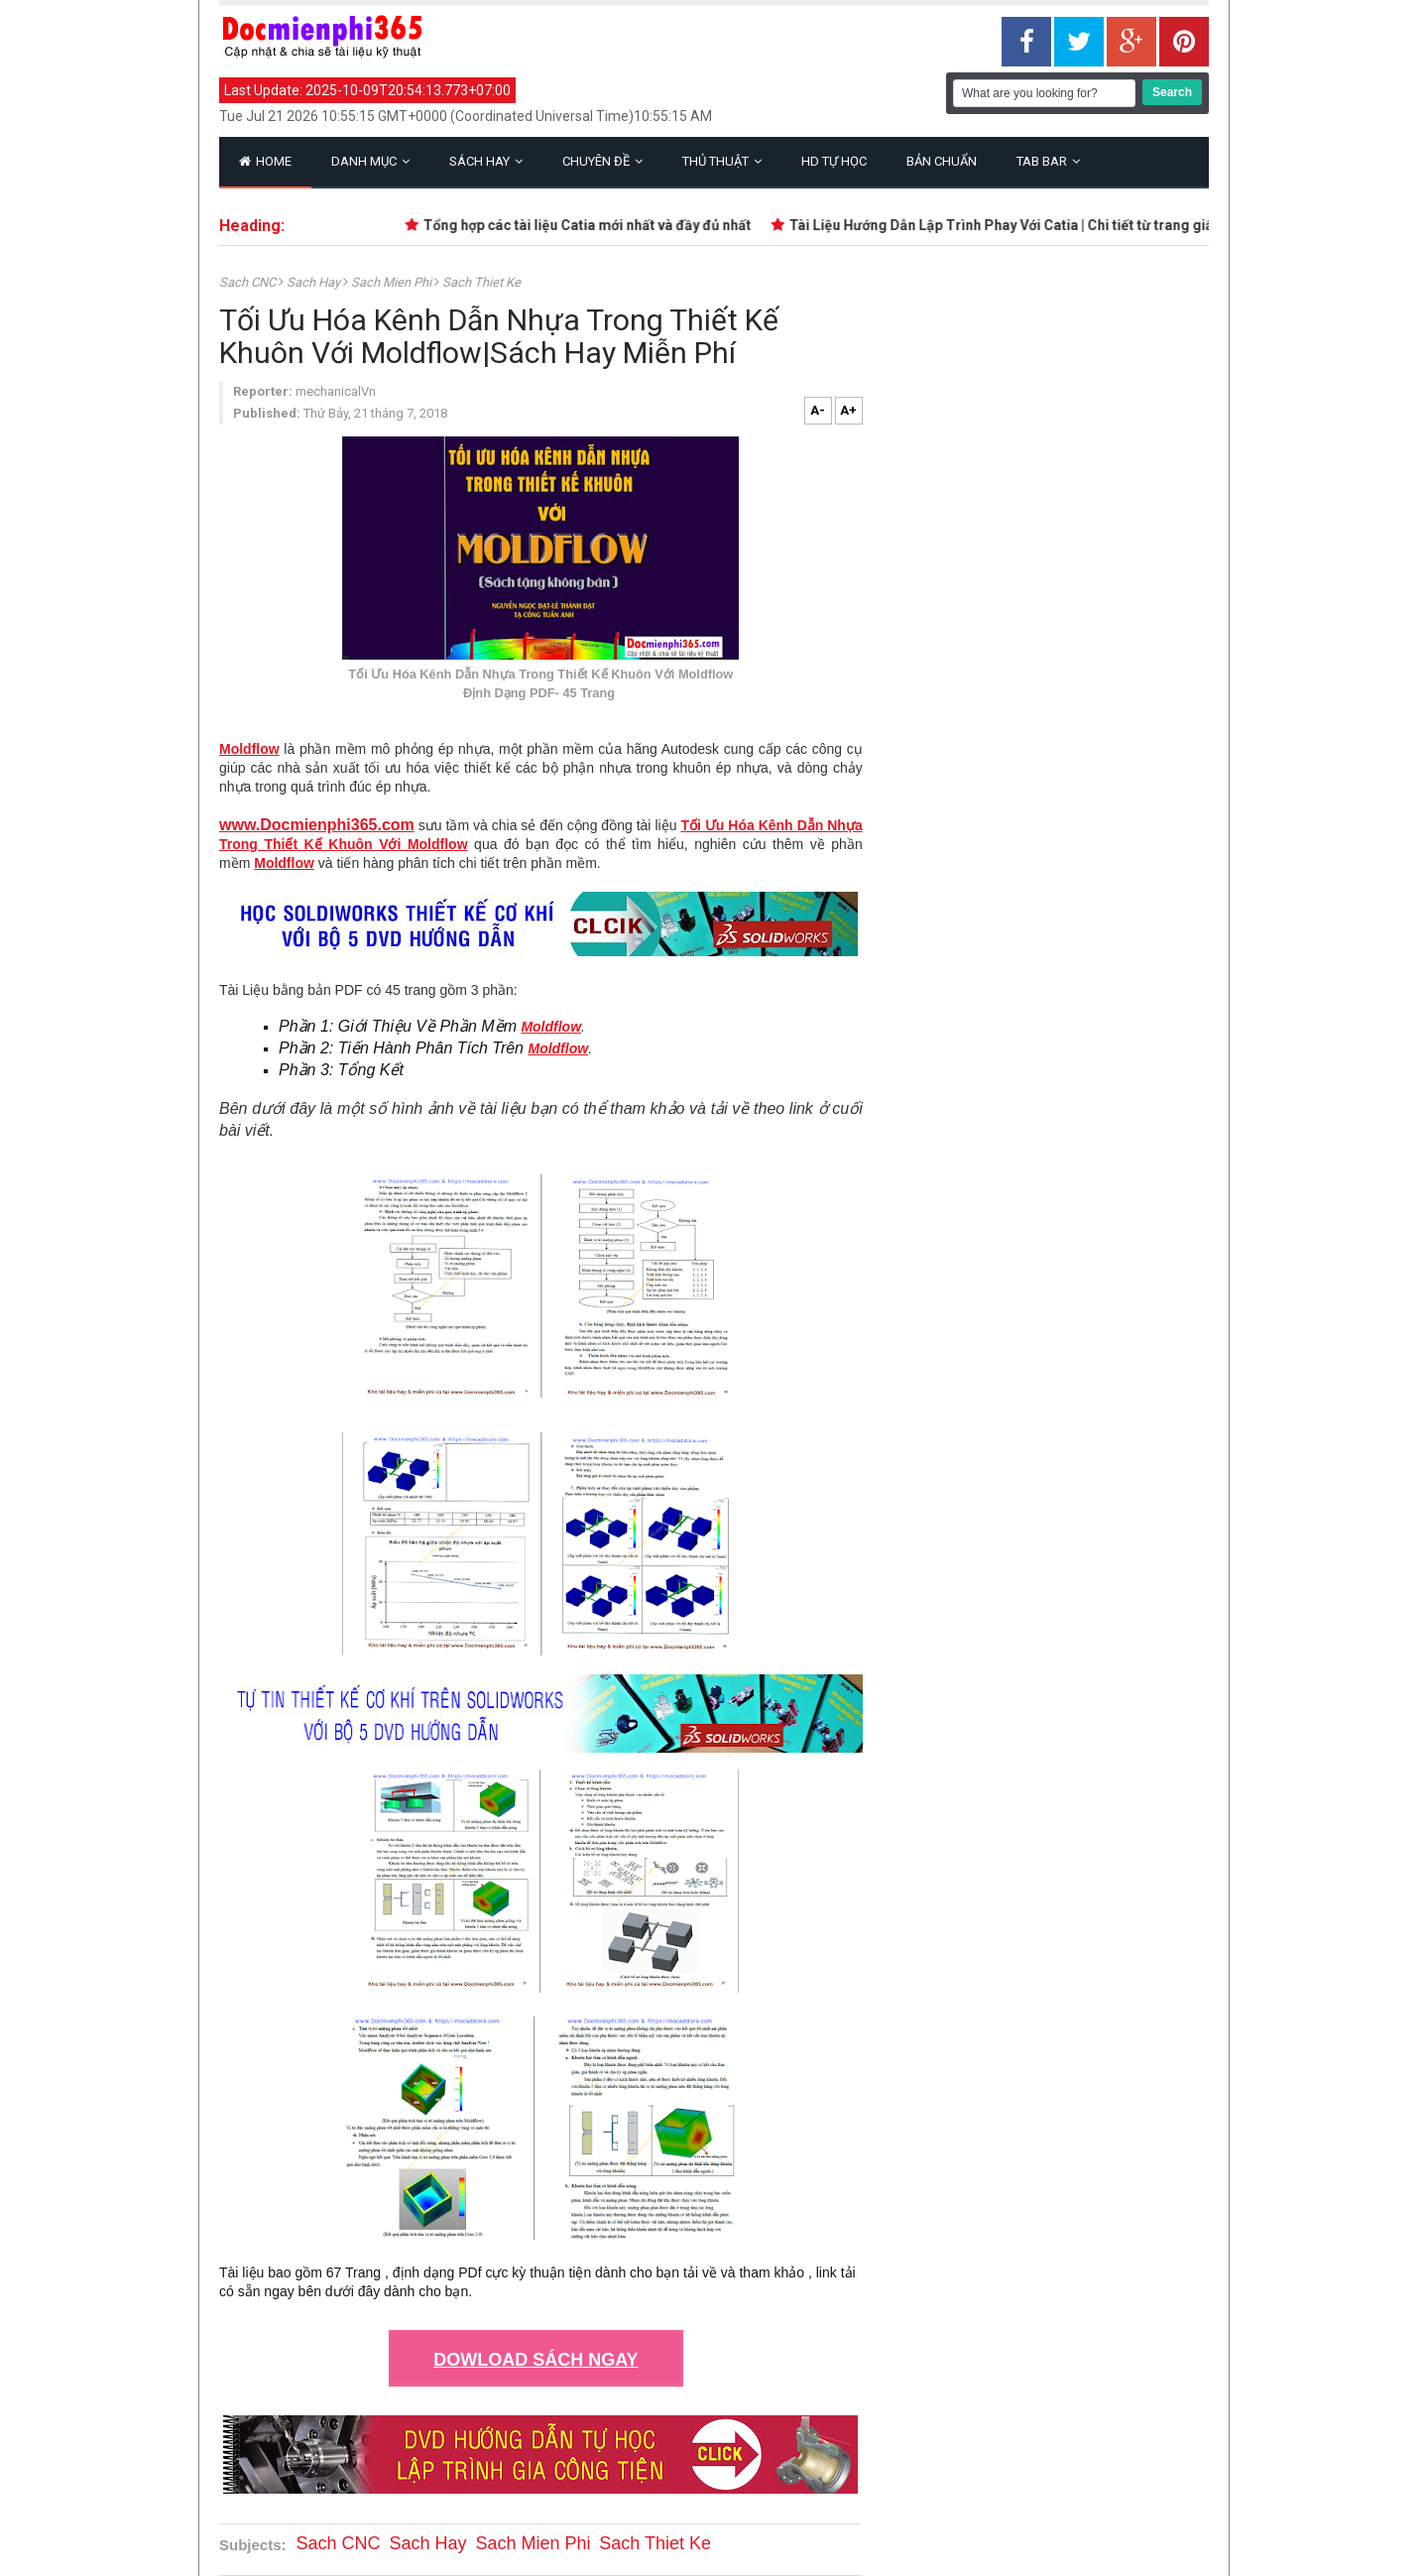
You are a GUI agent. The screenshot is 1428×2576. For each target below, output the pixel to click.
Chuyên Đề (602, 161)
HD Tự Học (834, 161)
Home (265, 161)
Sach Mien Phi (392, 282)
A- (817, 410)
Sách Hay (486, 161)
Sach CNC (249, 282)
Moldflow (249, 749)
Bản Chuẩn (941, 161)
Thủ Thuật (722, 161)
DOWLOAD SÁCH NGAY (535, 2360)
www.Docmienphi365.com (317, 824)
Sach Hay (315, 282)
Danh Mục (370, 161)
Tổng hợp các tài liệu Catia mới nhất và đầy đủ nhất (591, 225)
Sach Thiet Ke (481, 282)
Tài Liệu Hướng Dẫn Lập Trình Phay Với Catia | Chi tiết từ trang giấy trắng (1028, 225)
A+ (848, 410)
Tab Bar (1048, 161)
